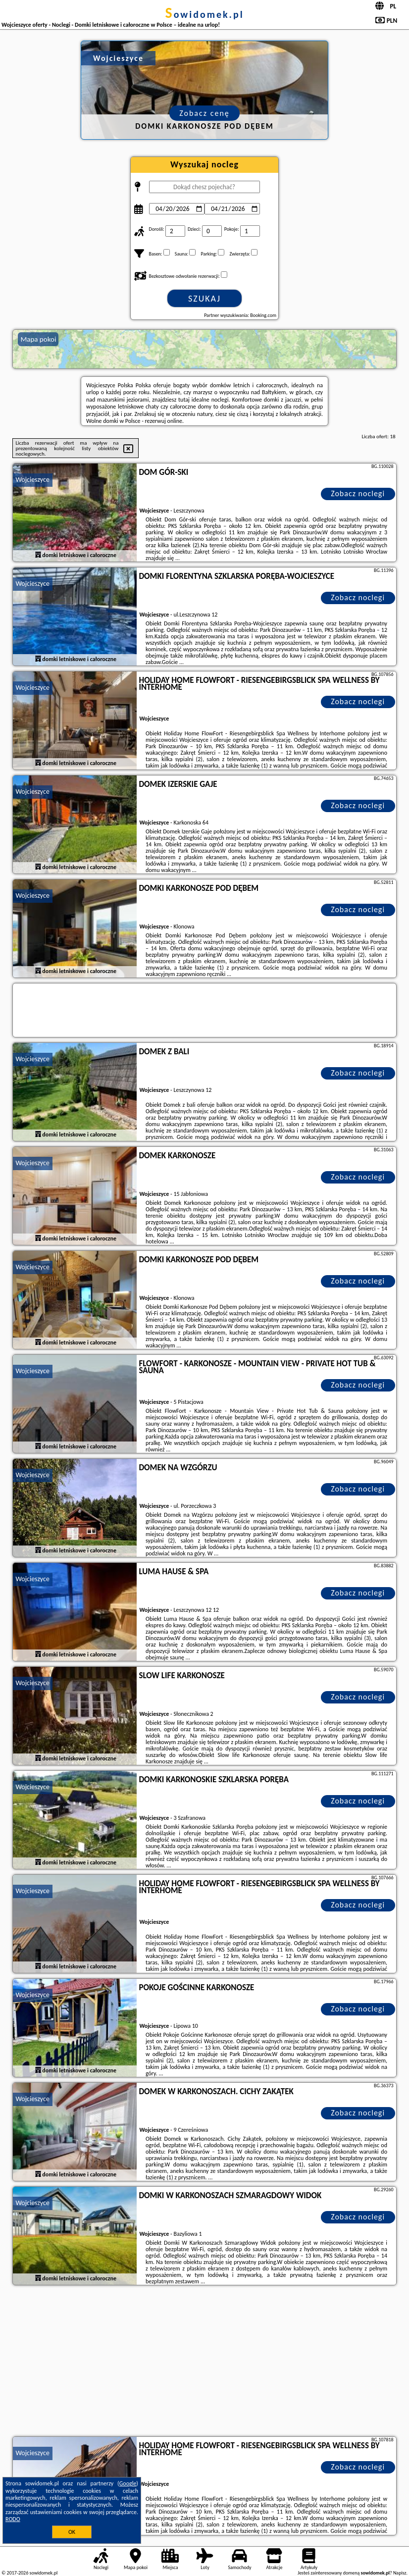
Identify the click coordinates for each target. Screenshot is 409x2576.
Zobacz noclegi (358, 493)
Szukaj (204, 298)
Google (128, 2483)
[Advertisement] (205, 2362)
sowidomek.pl (204, 14)
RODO (12, 2519)
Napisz (400, 2573)
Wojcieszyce (32, 479)
